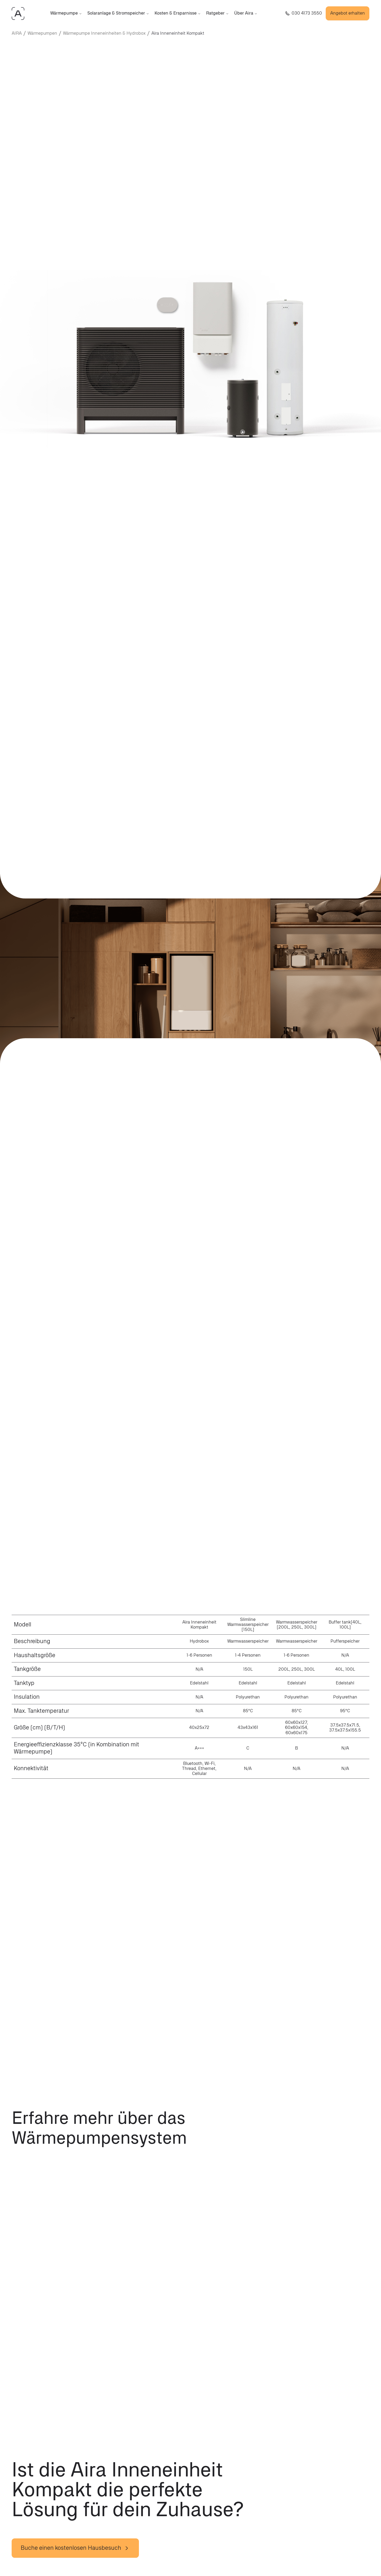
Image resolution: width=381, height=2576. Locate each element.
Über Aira (245, 13)
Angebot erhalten (347, 13)
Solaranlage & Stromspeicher (118, 13)
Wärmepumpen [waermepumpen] (42, 33)
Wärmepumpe (66, 13)
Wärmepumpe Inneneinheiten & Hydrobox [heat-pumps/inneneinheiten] (104, 33)
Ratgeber (217, 13)
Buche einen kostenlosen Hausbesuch (75, 2548)
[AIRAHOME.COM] (18, 13)
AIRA (17, 33)
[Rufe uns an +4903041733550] (303, 13)
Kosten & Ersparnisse (178, 13)
